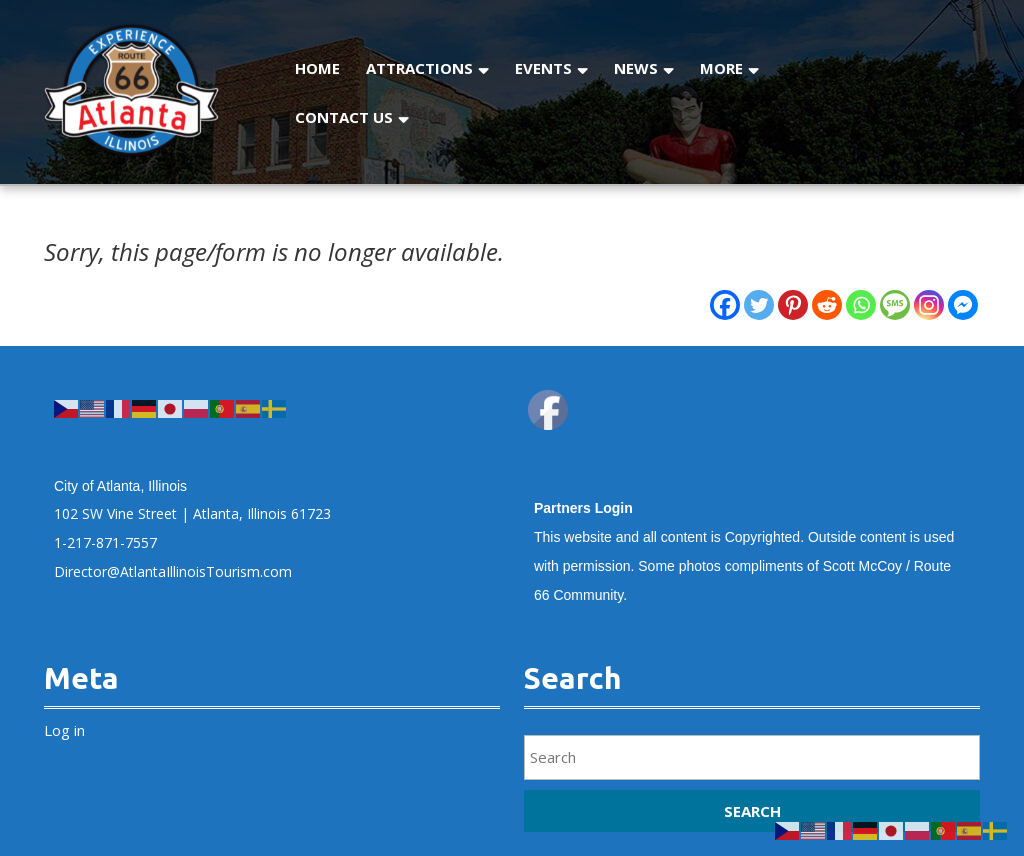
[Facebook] (725, 305)
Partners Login (583, 508)
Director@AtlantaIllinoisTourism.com (173, 571)
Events (543, 68)
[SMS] (895, 305)
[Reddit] (827, 305)
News (636, 68)
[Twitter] (759, 305)
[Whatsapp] (861, 305)
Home (317, 68)
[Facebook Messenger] (963, 305)
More (721, 68)
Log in (64, 730)
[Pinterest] (793, 305)
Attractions (419, 68)
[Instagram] (929, 305)
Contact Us (344, 117)
